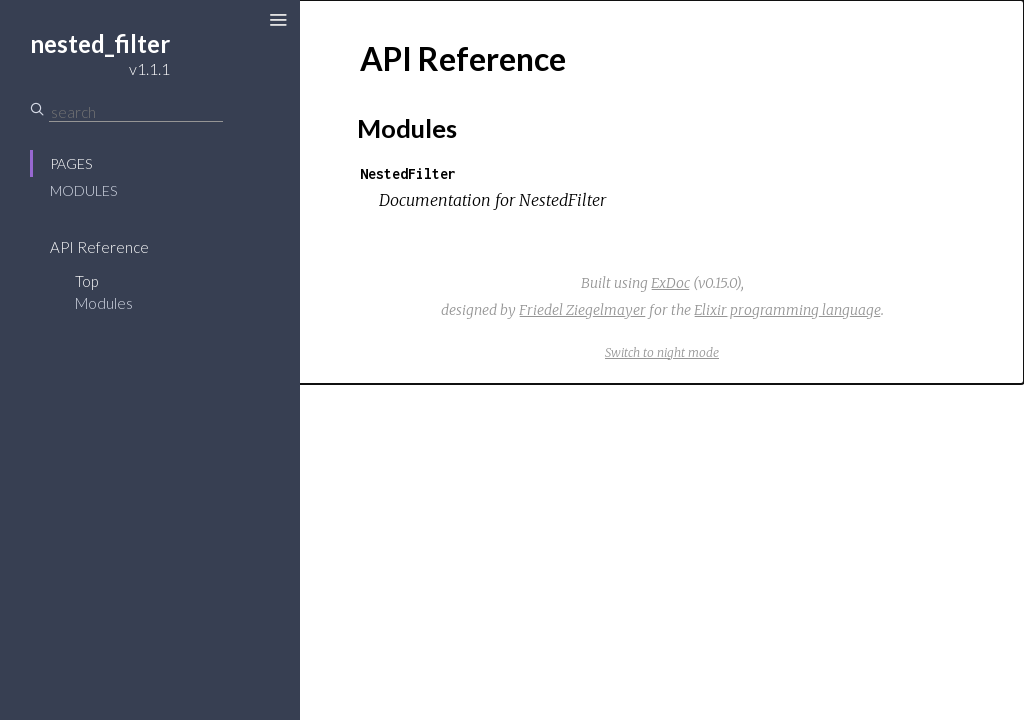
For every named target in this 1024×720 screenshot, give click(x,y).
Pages (71, 163)
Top (86, 281)
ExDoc (670, 283)
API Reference (99, 247)
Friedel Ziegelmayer (582, 310)
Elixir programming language (787, 310)
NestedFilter (408, 173)
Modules (83, 190)
